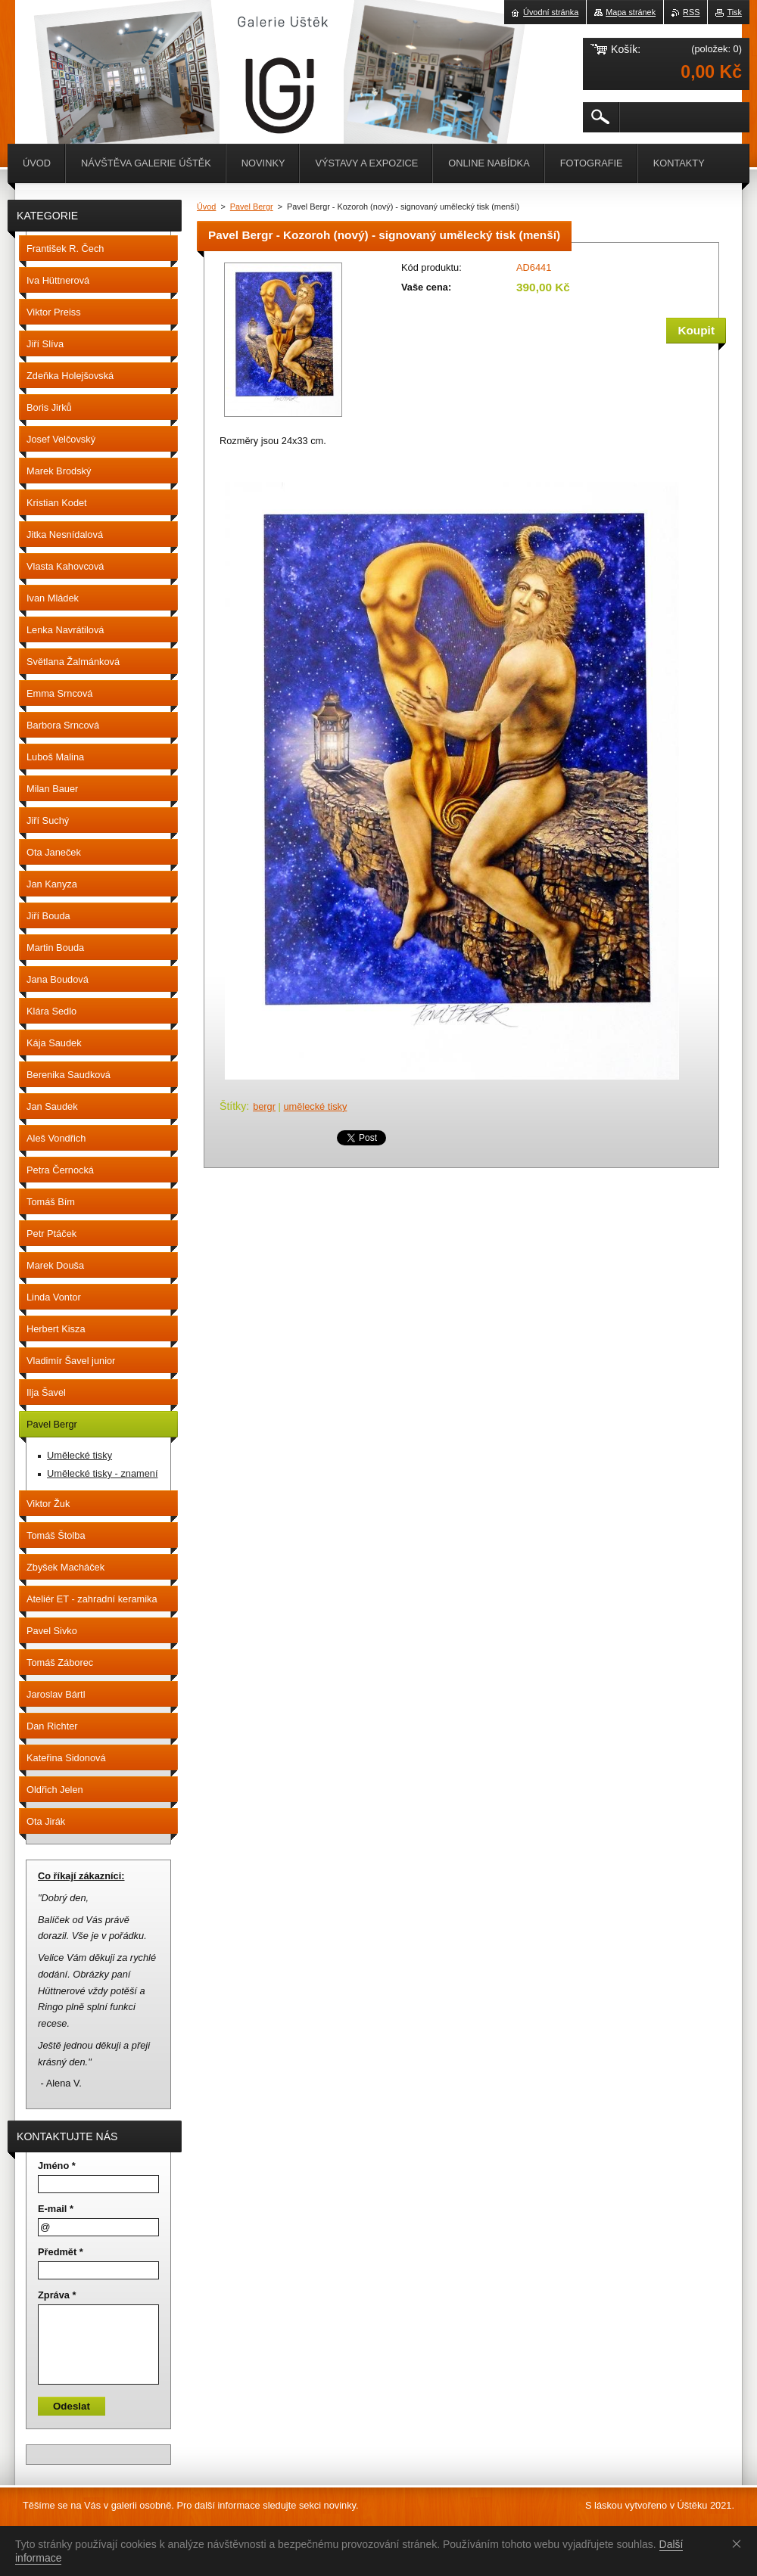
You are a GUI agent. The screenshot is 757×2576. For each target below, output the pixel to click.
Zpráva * (57, 2295)
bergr (264, 1106)
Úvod (206, 206)
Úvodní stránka (550, 12)
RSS (691, 12)
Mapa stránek (631, 12)
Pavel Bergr (251, 206)
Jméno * (57, 2165)
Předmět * (60, 2251)
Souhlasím (739, 2543)
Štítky (233, 1106)
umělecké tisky (315, 1106)
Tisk (734, 12)
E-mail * (55, 2208)
